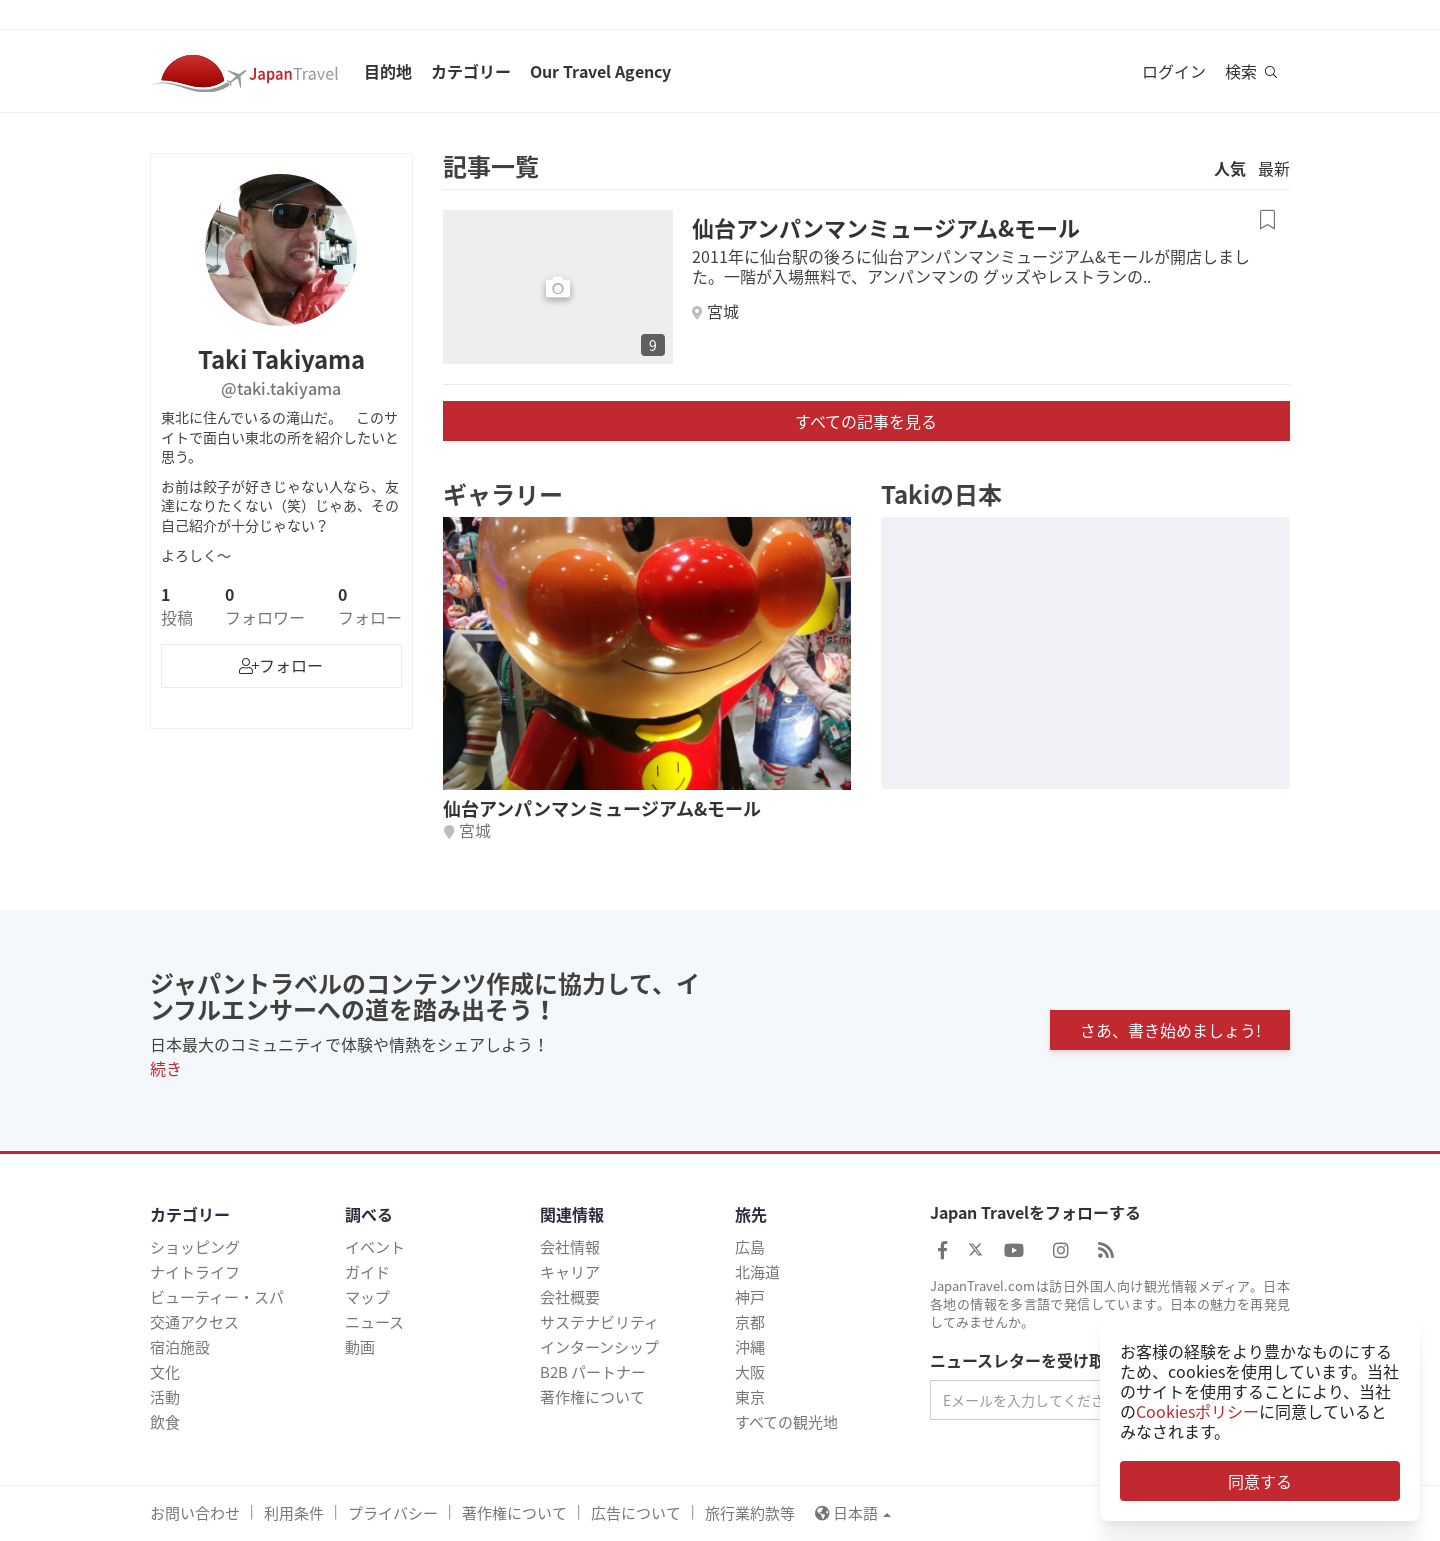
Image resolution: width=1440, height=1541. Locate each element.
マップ (367, 1297)
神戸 (750, 1297)
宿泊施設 (180, 1347)
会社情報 (570, 1247)
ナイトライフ (195, 1272)
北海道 (757, 1272)
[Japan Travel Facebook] (942, 1249)
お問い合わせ (195, 1513)
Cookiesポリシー (1197, 1411)
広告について (636, 1513)
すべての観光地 (786, 1422)
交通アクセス (194, 1322)
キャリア (570, 1272)
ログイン (1174, 71)
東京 (750, 1397)
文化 (165, 1372)
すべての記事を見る (866, 421)
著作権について (592, 1397)
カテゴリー (471, 71)
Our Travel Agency (600, 71)
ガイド (367, 1272)
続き (166, 1068)
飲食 (165, 1422)
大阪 (750, 1372)
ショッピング (195, 1247)
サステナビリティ (599, 1322)
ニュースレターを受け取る (1025, 1361)
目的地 (388, 71)
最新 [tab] (1274, 168)
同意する (1260, 1481)
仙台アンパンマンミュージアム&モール (886, 227)
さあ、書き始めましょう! (1170, 1030)
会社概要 (570, 1297)
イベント (375, 1247)
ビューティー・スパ (217, 1297)
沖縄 (750, 1347)
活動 (165, 1397)
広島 (750, 1247)
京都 (750, 1322)
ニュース (374, 1322)
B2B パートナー (593, 1372)
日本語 (853, 1513)
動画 (360, 1347)
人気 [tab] (1230, 168)
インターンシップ (599, 1347)
